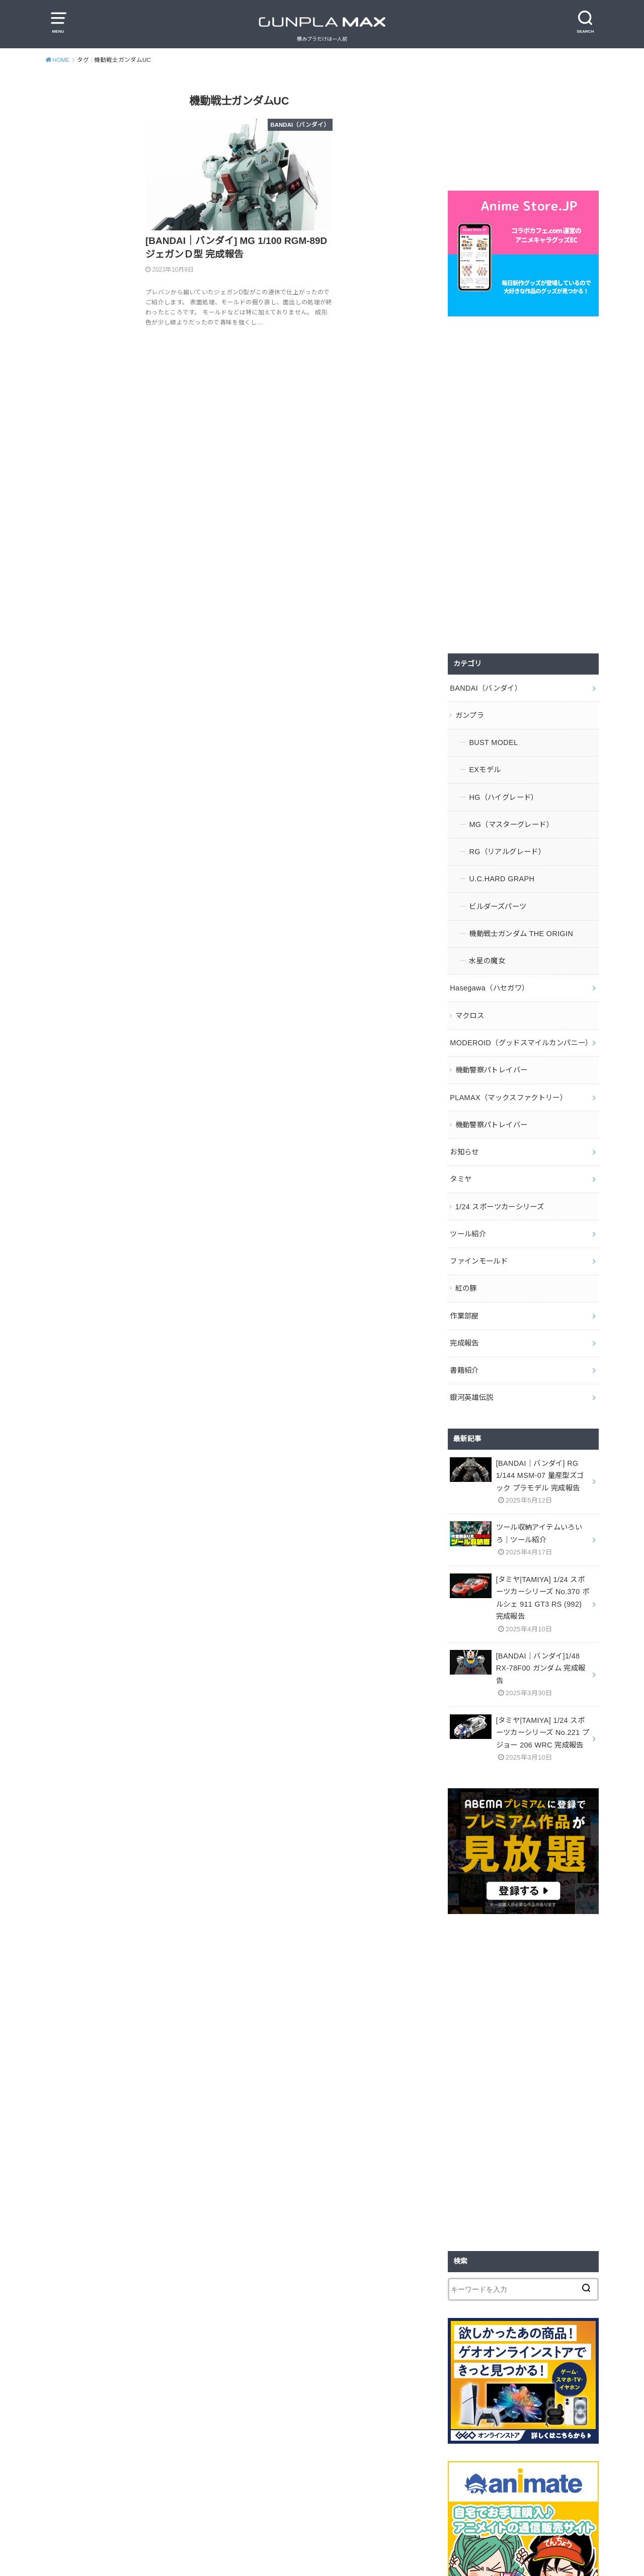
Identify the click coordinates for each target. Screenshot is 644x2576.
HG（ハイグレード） (503, 793)
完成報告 (464, 1325)
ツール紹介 (468, 1218)
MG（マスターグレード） (511, 820)
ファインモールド (479, 1245)
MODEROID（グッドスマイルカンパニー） (520, 1033)
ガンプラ (469, 714)
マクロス (469, 1006)
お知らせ (464, 1139)
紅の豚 (466, 1272)
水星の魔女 (487, 953)
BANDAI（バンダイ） (485, 687)
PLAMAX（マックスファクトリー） (508, 1086)
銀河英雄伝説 (471, 1378)
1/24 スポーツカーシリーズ (499, 1192)
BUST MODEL (492, 740)
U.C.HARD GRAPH (500, 873)
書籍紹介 (464, 1351)
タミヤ (460, 1165)
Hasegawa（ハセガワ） (489, 979)
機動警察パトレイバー (491, 1059)
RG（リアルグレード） (507, 847)
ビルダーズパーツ (497, 900)
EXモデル (484, 767)
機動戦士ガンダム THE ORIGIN (520, 926)
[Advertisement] (523, 485)
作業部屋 (464, 1298)
